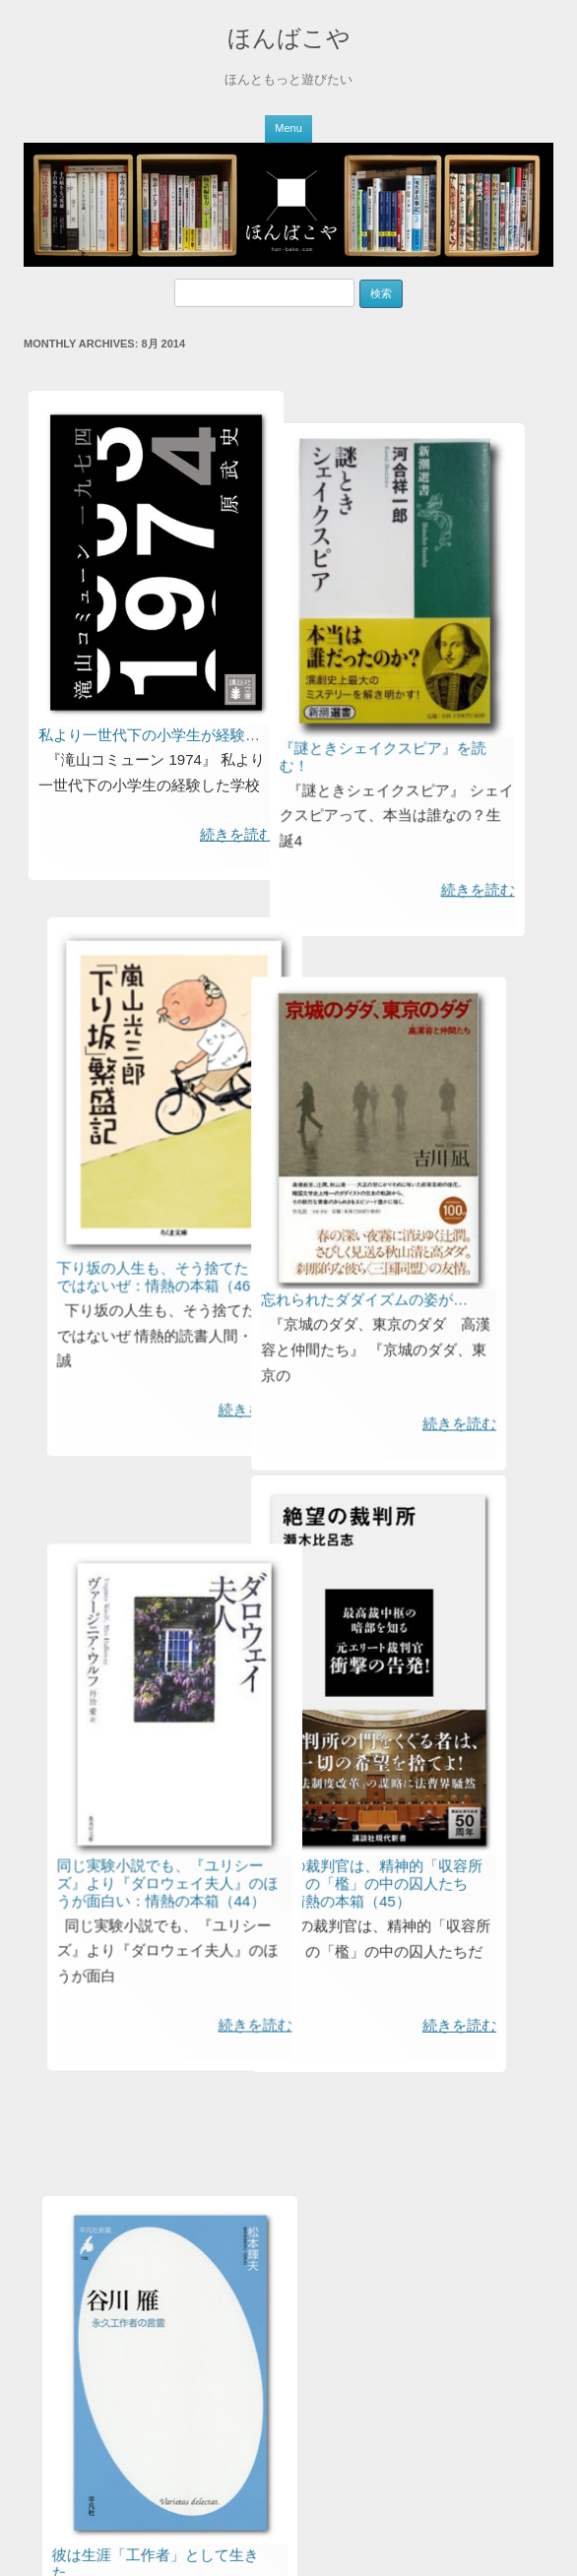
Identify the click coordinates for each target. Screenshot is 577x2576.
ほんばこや (289, 38)
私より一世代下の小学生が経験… (149, 734)
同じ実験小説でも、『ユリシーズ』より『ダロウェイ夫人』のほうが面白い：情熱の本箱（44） (197, 2059)
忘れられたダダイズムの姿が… (294, 1406)
